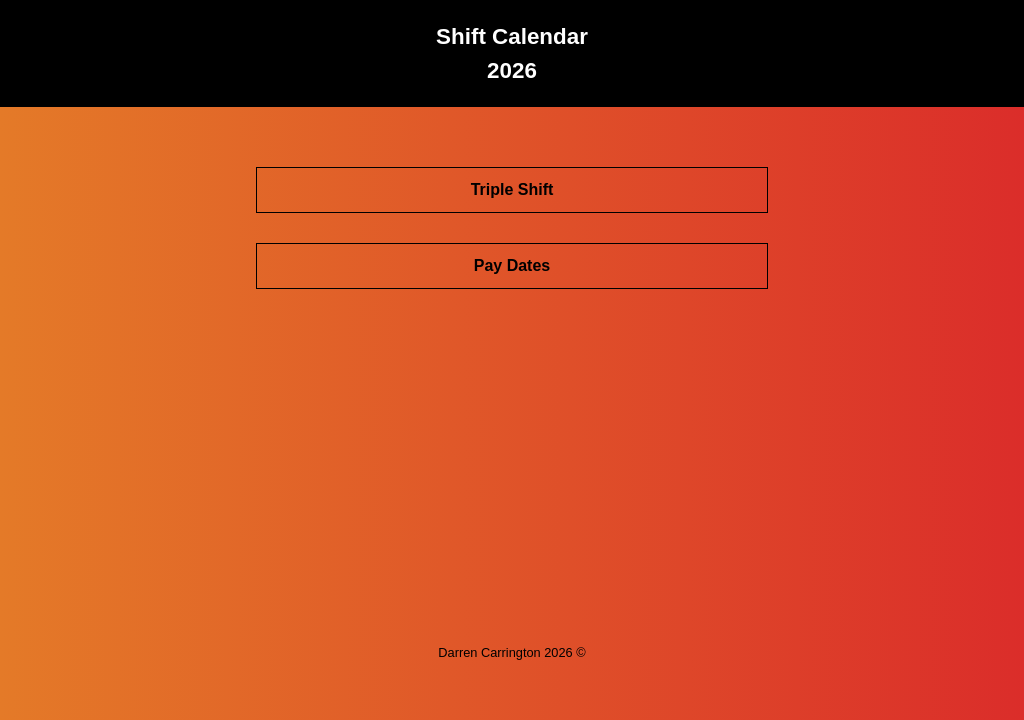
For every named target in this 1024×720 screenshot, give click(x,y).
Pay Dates (512, 265)
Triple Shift (512, 189)
